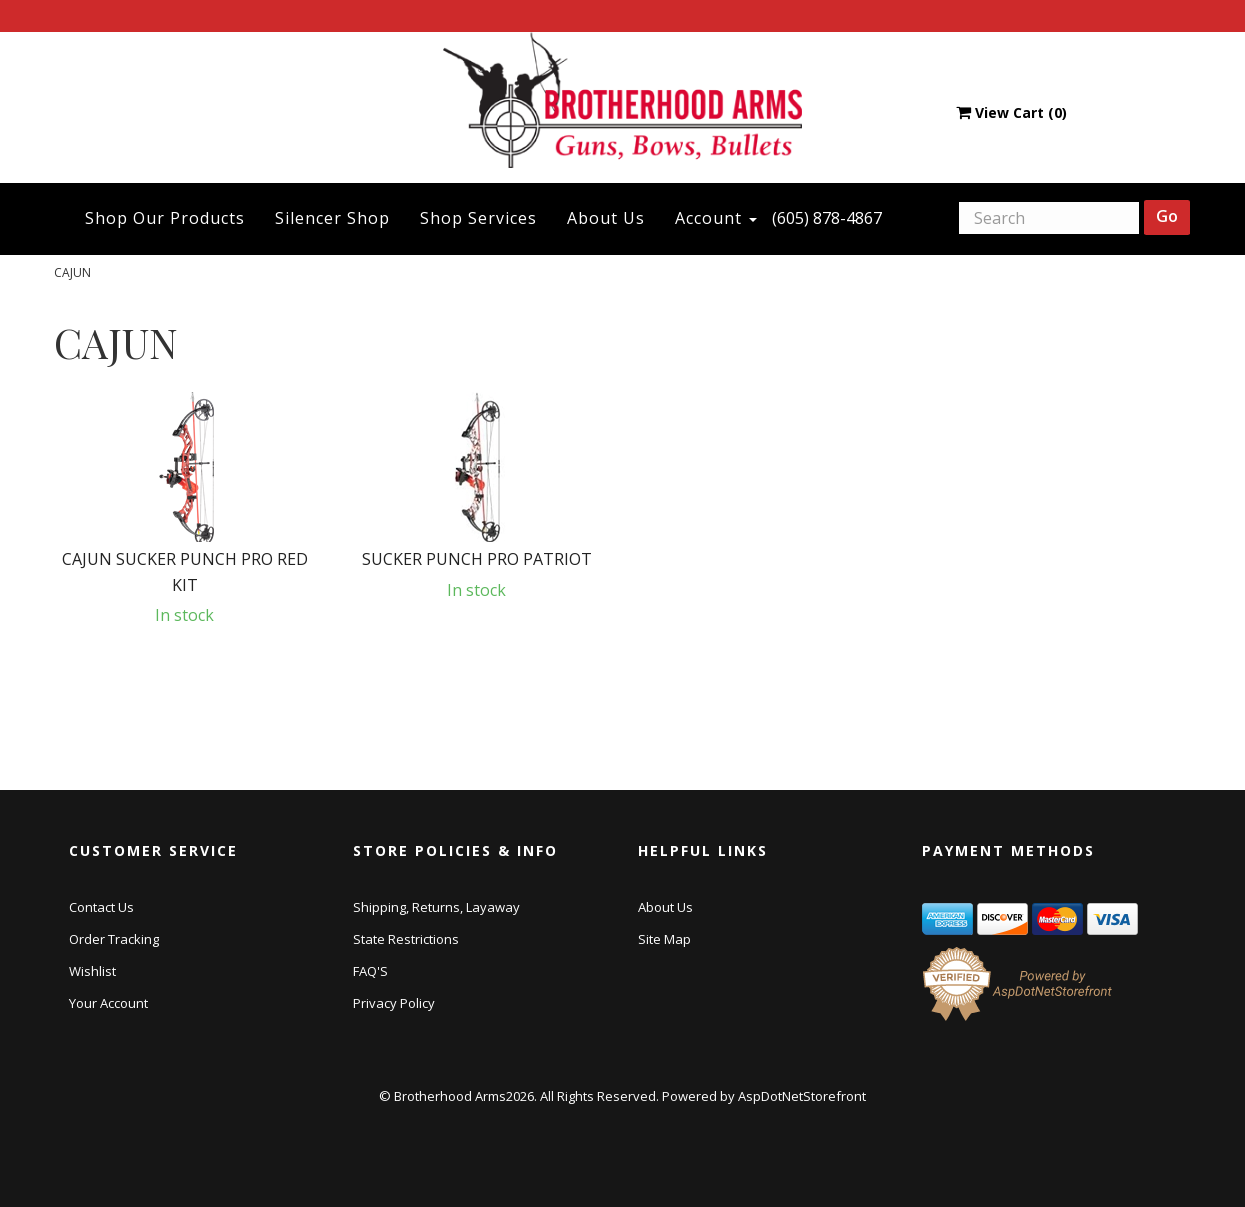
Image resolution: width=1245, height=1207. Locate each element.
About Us (606, 218)
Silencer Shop (332, 218)
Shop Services (478, 218)
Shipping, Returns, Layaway (436, 907)
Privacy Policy (394, 1003)
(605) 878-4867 (827, 218)
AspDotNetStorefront (802, 1096)
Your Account (108, 1003)
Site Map (664, 939)
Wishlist (92, 971)
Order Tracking (114, 939)
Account (716, 218)
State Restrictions (406, 939)
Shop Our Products (165, 218)
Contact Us (101, 907)
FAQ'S (370, 971)
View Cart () (1011, 112)
